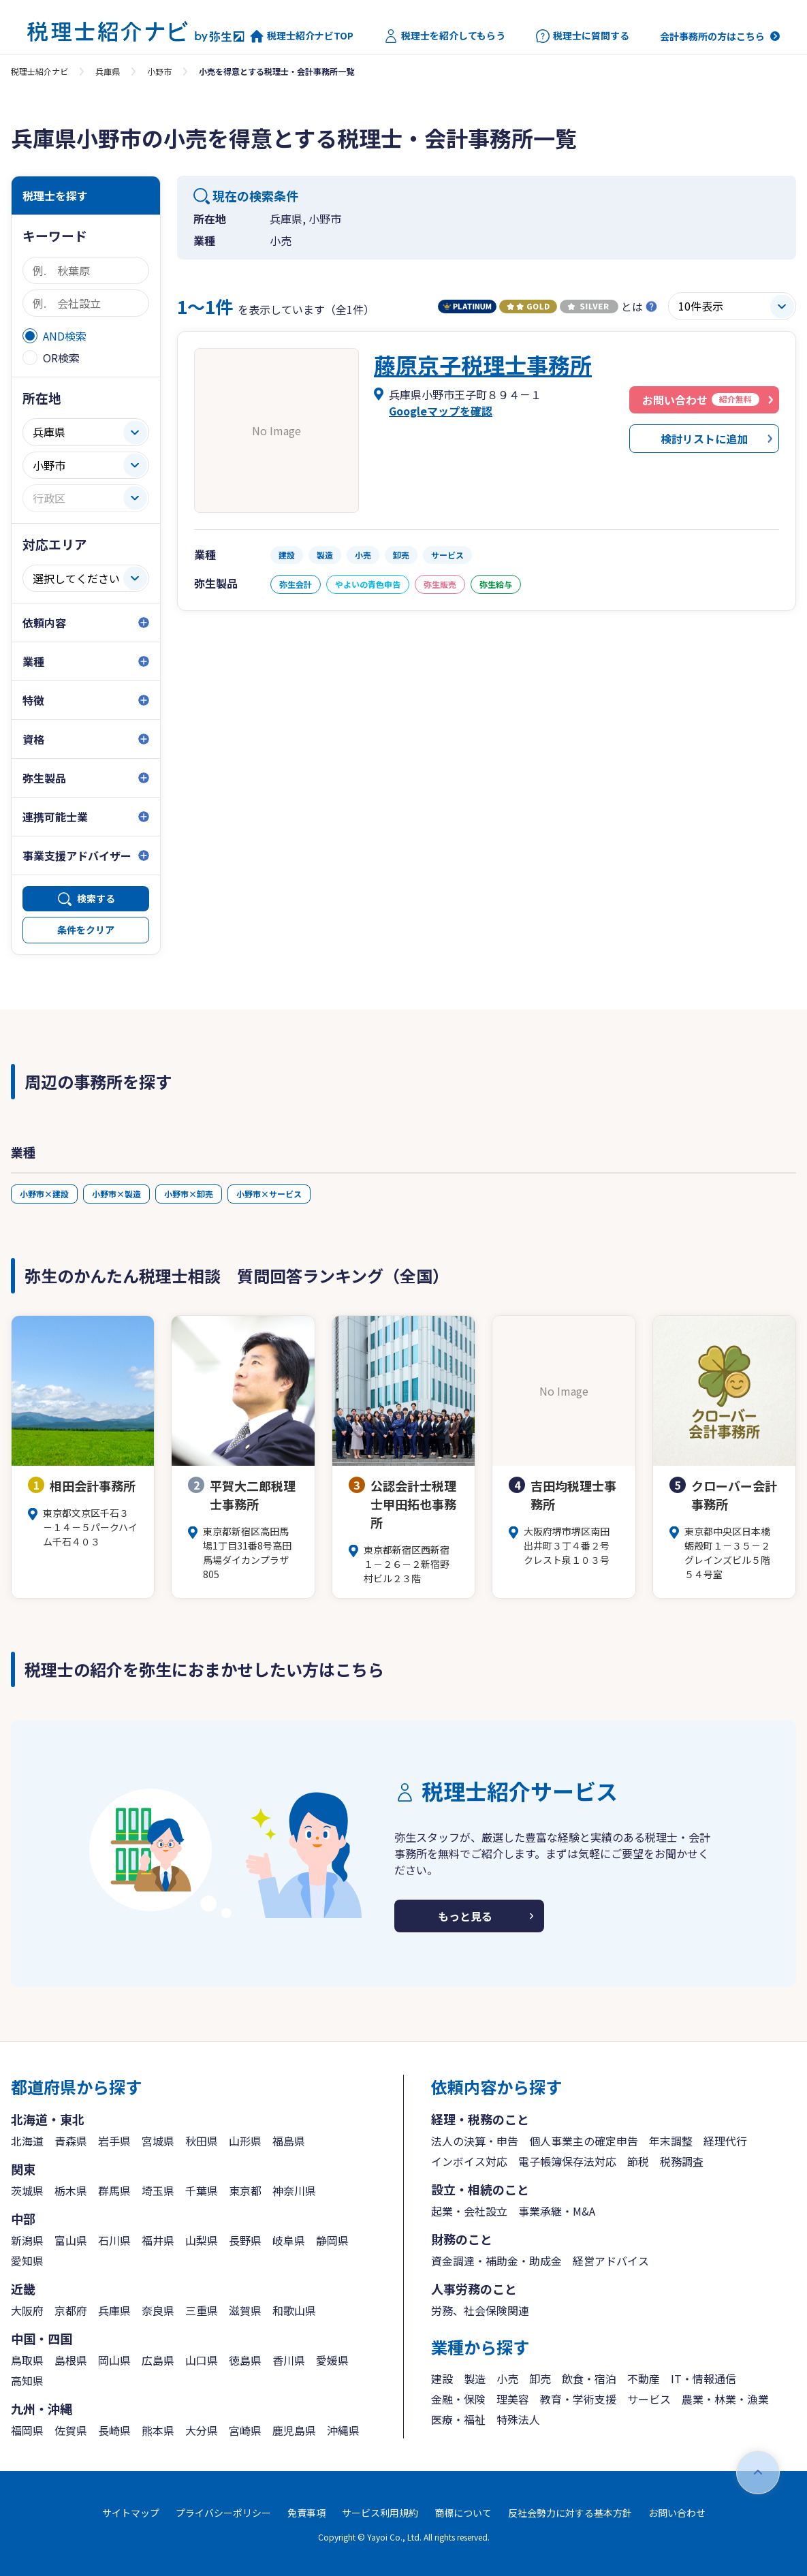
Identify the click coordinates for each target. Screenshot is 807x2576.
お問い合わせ (677, 2512)
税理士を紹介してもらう (444, 36)
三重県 (201, 2310)
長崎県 (114, 2430)
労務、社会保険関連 (480, 2310)
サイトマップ (130, 2512)
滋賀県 (245, 2310)
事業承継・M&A (556, 2211)
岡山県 (114, 2360)
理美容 (512, 2399)
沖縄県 (343, 2430)
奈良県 (158, 2310)
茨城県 (27, 2190)
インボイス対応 (469, 2161)
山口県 (201, 2360)
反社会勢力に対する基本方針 (570, 2512)
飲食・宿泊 (589, 2378)
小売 (507, 2378)
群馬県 (114, 2190)
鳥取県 (27, 2360)
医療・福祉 (458, 2419)
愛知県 (27, 2260)
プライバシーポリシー (223, 2512)
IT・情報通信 (703, 2378)
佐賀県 (70, 2430)
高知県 (27, 2380)
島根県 (70, 2360)
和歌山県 (294, 2310)
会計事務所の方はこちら (712, 36)
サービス (649, 2399)
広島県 (158, 2360)
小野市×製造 (116, 1193)
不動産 (643, 2378)
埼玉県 (158, 2190)
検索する (96, 898)
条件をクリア (85, 930)
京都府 (70, 2310)
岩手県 (114, 2141)
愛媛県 (332, 2360)
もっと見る (465, 1916)
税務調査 (681, 2161)
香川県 (288, 2360)
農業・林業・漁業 (725, 2399)
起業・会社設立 (469, 2211)
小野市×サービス (269, 1193)
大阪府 (27, 2310)
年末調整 (671, 2141)
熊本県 (158, 2430)
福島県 (288, 2141)
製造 (475, 2378)
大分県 (201, 2430)
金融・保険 (458, 2399)
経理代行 (725, 2141)
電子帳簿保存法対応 (567, 2161)
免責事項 (306, 2512)
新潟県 (27, 2240)
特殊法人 (518, 2419)
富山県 (70, 2240)
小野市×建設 (44, 1193)
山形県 (245, 2141)
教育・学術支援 (578, 2399)
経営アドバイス (611, 2260)
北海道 (27, 2141)
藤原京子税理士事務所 (483, 364)
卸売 (540, 2378)
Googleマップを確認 (440, 411)
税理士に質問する (582, 36)
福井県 (158, 2240)
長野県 (245, 2240)
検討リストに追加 (704, 438)
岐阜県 (288, 2240)
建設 (442, 2378)
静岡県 (332, 2240)
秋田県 (201, 2141)
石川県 (114, 2240)
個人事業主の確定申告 (583, 2141)
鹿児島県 (294, 2430)
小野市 (159, 71)
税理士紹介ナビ (39, 71)
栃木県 (70, 2190)
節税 (638, 2161)
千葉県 (201, 2190)
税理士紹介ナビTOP (301, 36)
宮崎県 (245, 2430)
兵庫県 (107, 71)
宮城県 (158, 2141)
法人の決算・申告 (474, 2141)
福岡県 (27, 2430)
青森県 (70, 2141)
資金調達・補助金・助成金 (496, 2260)
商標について (463, 2512)
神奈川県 (294, 2190)
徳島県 (245, 2360)
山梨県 (201, 2240)
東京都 (245, 2190)
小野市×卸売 (188, 1193)
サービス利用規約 (380, 2512)
